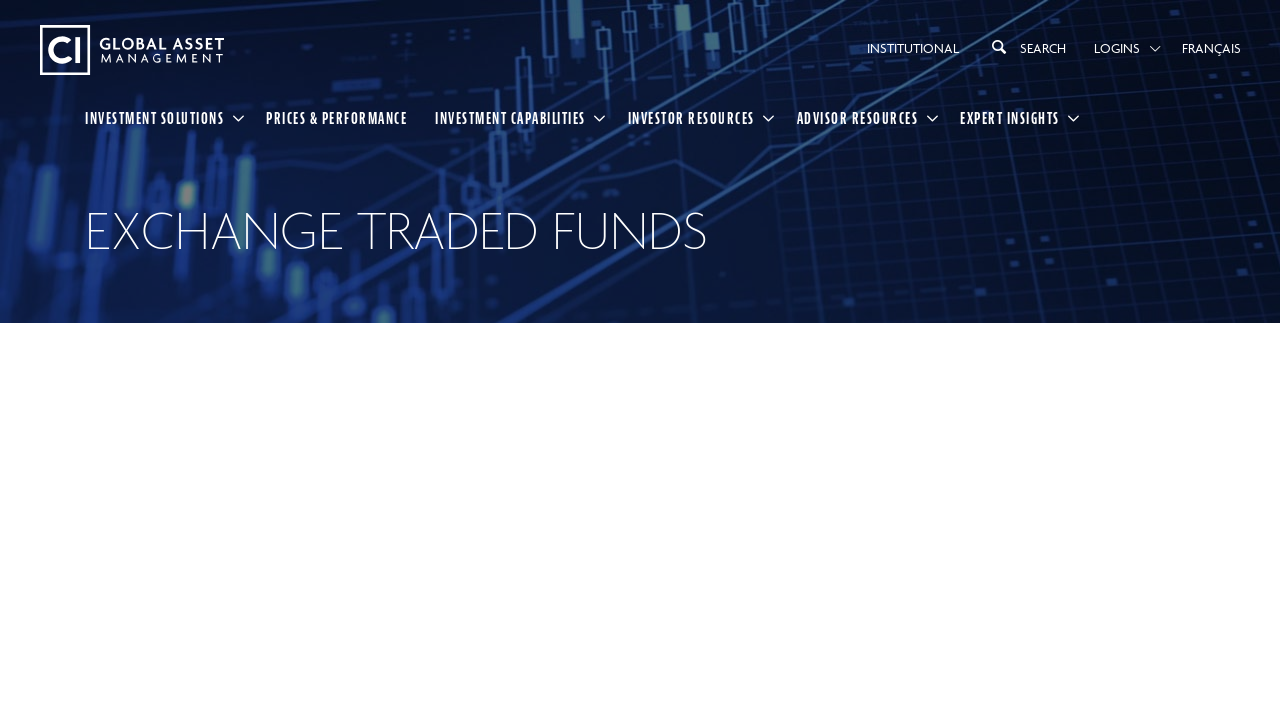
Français (1211, 48)
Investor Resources (691, 118)
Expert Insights (1010, 118)
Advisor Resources (858, 118)
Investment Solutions (154, 118)
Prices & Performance (336, 118)
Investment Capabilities (510, 118)
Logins (1117, 48)
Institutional (913, 48)
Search (1026, 47)
